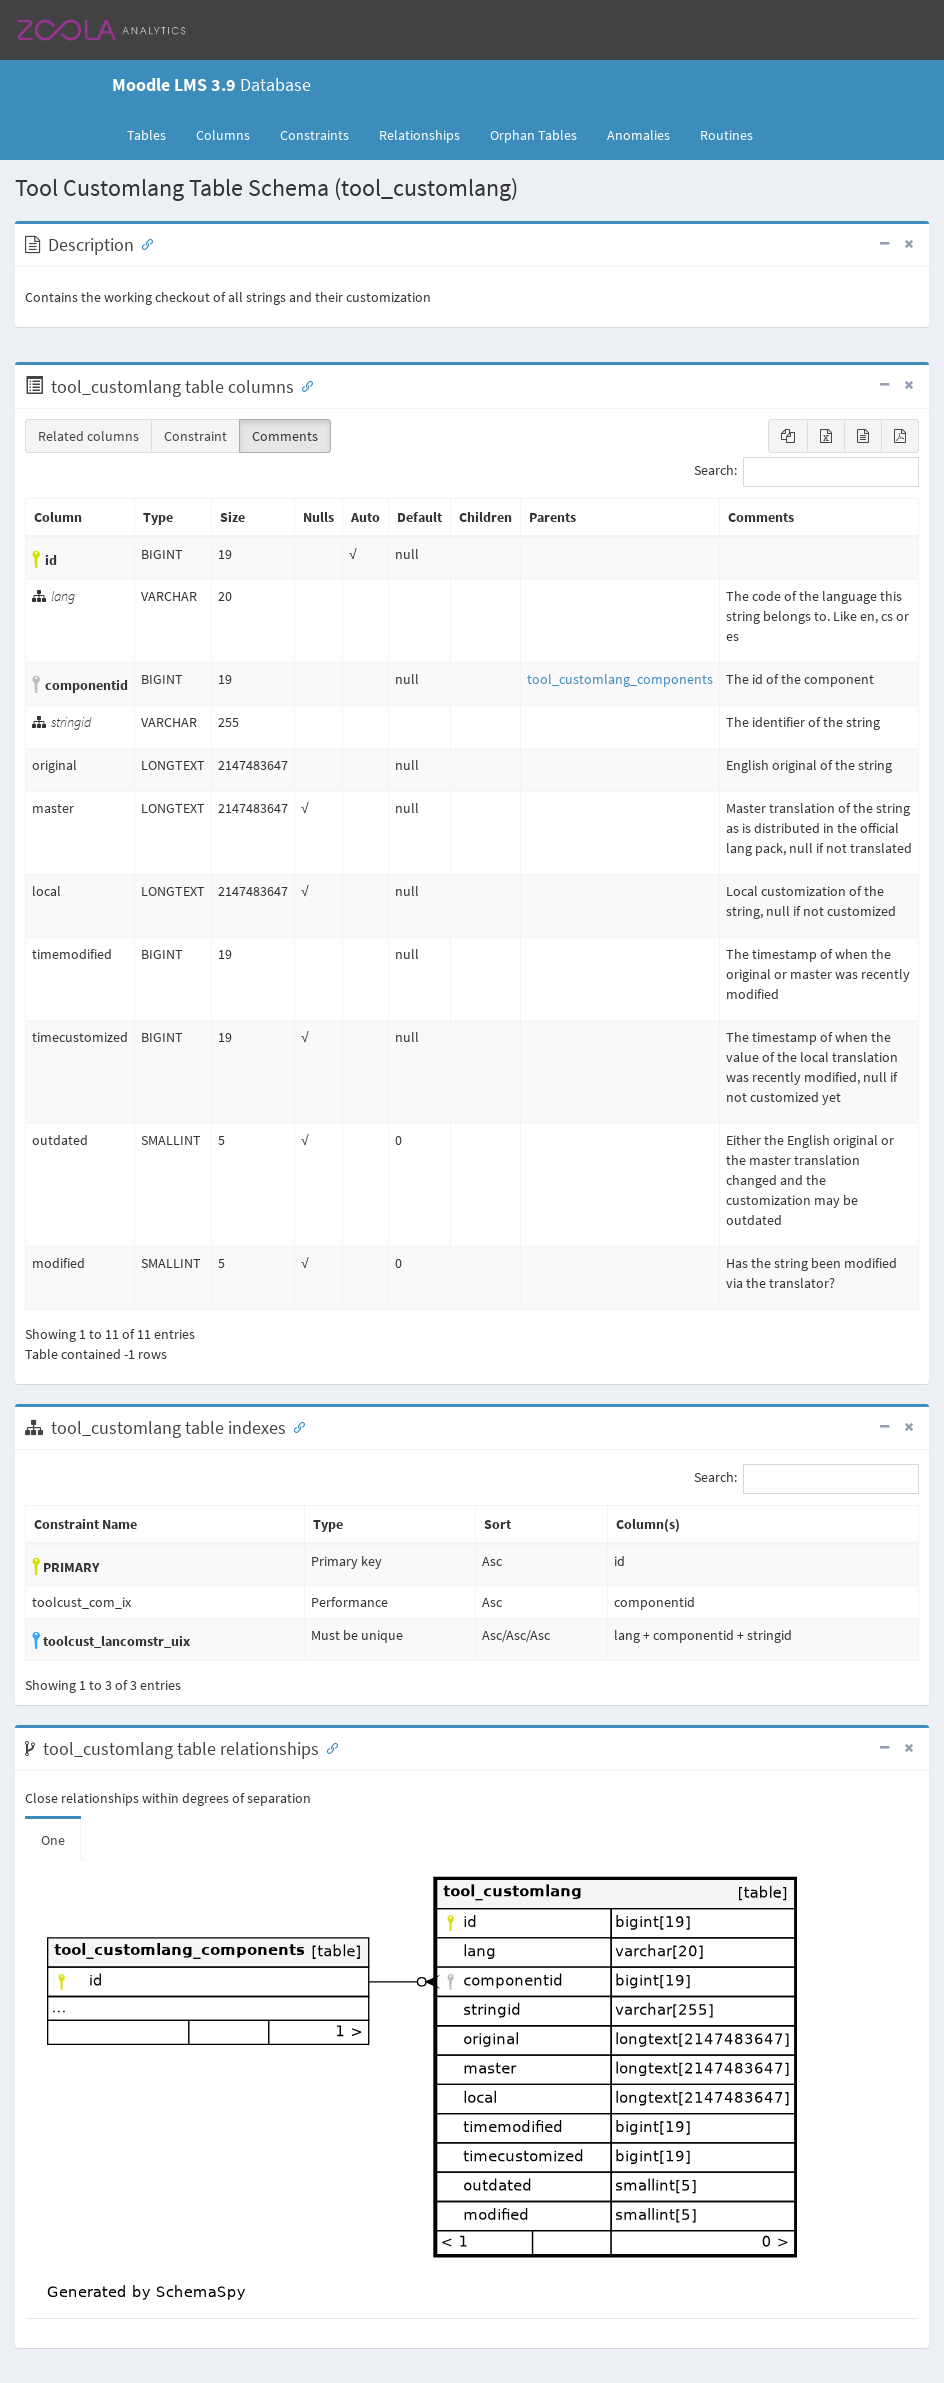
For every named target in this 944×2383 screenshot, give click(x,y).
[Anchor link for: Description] (143, 243)
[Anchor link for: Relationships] (328, 1747)
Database (211, 84)
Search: (806, 472)
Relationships (419, 135)
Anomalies (638, 135)
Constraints (314, 135)
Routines (726, 135)
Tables (154, 134)
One (53, 1840)
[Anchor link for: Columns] (303, 385)
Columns (223, 135)
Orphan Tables (533, 135)
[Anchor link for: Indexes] (295, 1426)
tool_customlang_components (620, 679)
